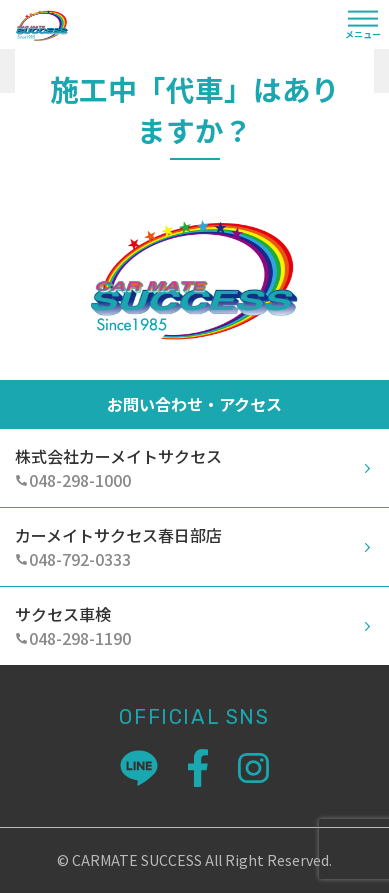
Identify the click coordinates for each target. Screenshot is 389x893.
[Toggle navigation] (363, 27)
